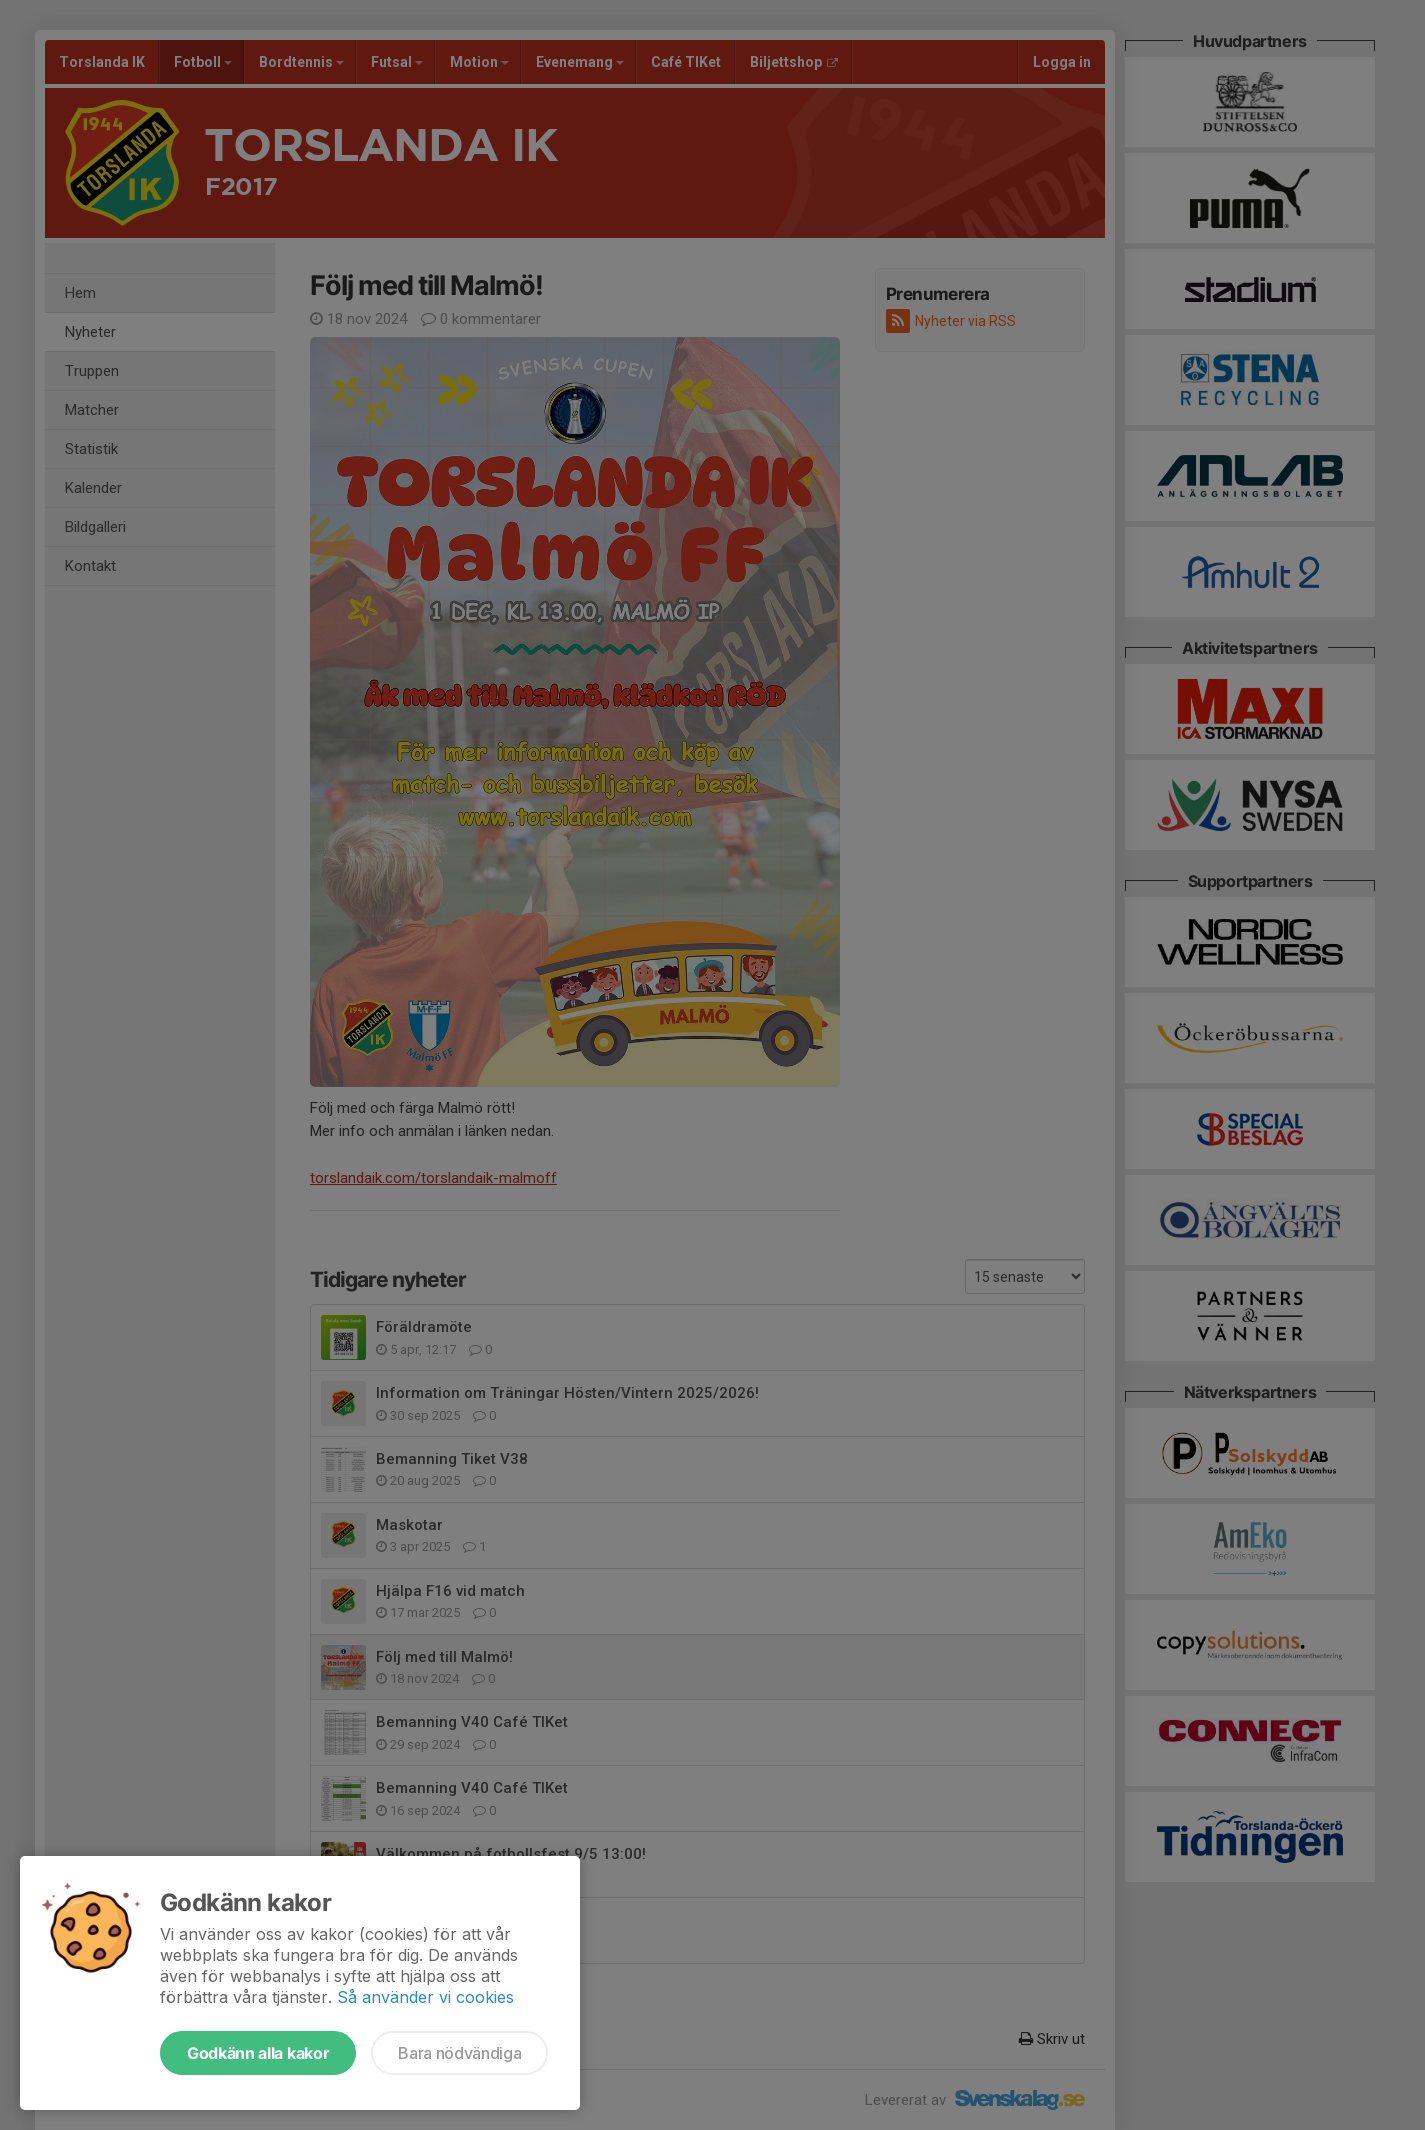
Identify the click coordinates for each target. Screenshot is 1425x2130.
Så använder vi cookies (425, 1997)
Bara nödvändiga (459, 2053)
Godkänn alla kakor (258, 2053)
